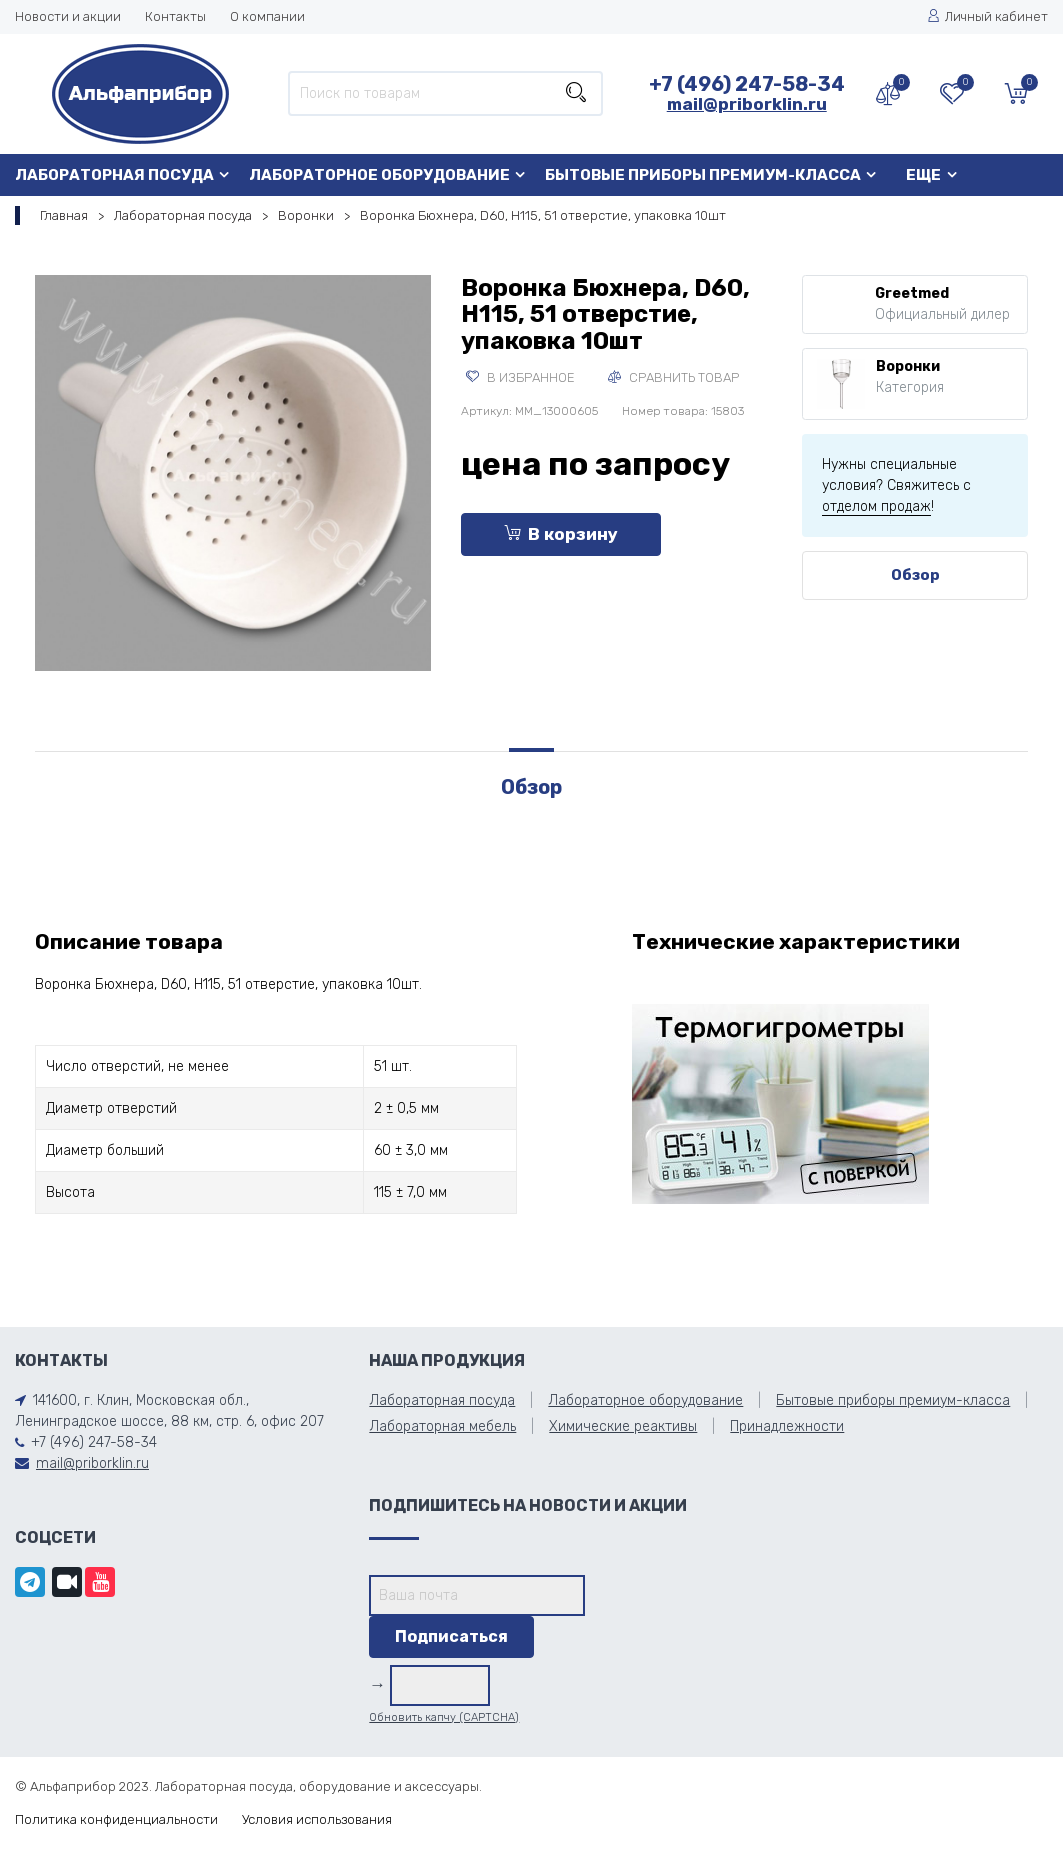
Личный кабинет (987, 16)
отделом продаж (876, 506)
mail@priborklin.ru (747, 104)
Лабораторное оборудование (379, 175)
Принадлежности (787, 1426)
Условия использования (317, 1819)
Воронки (306, 215)
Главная (64, 215)
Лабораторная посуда (114, 175)
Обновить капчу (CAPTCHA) (444, 1717)
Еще (923, 175)
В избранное (520, 377)
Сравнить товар (673, 377)
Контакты (175, 16)
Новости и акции (68, 16)
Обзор (915, 575)
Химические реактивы (623, 1426)
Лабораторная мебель (442, 1426)
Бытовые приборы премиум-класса (703, 175)
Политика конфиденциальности (116, 1819)
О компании (267, 16)
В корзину (561, 534)
